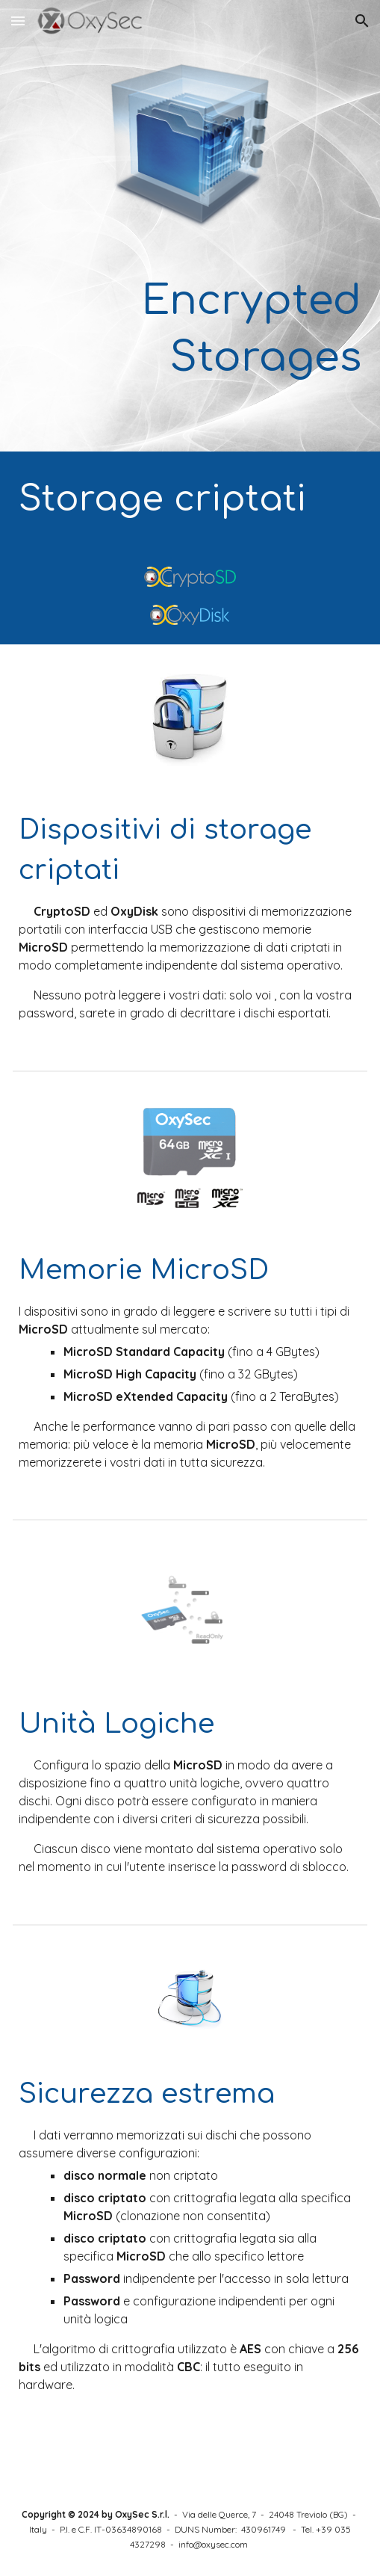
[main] (190, 329)
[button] (18, 20)
